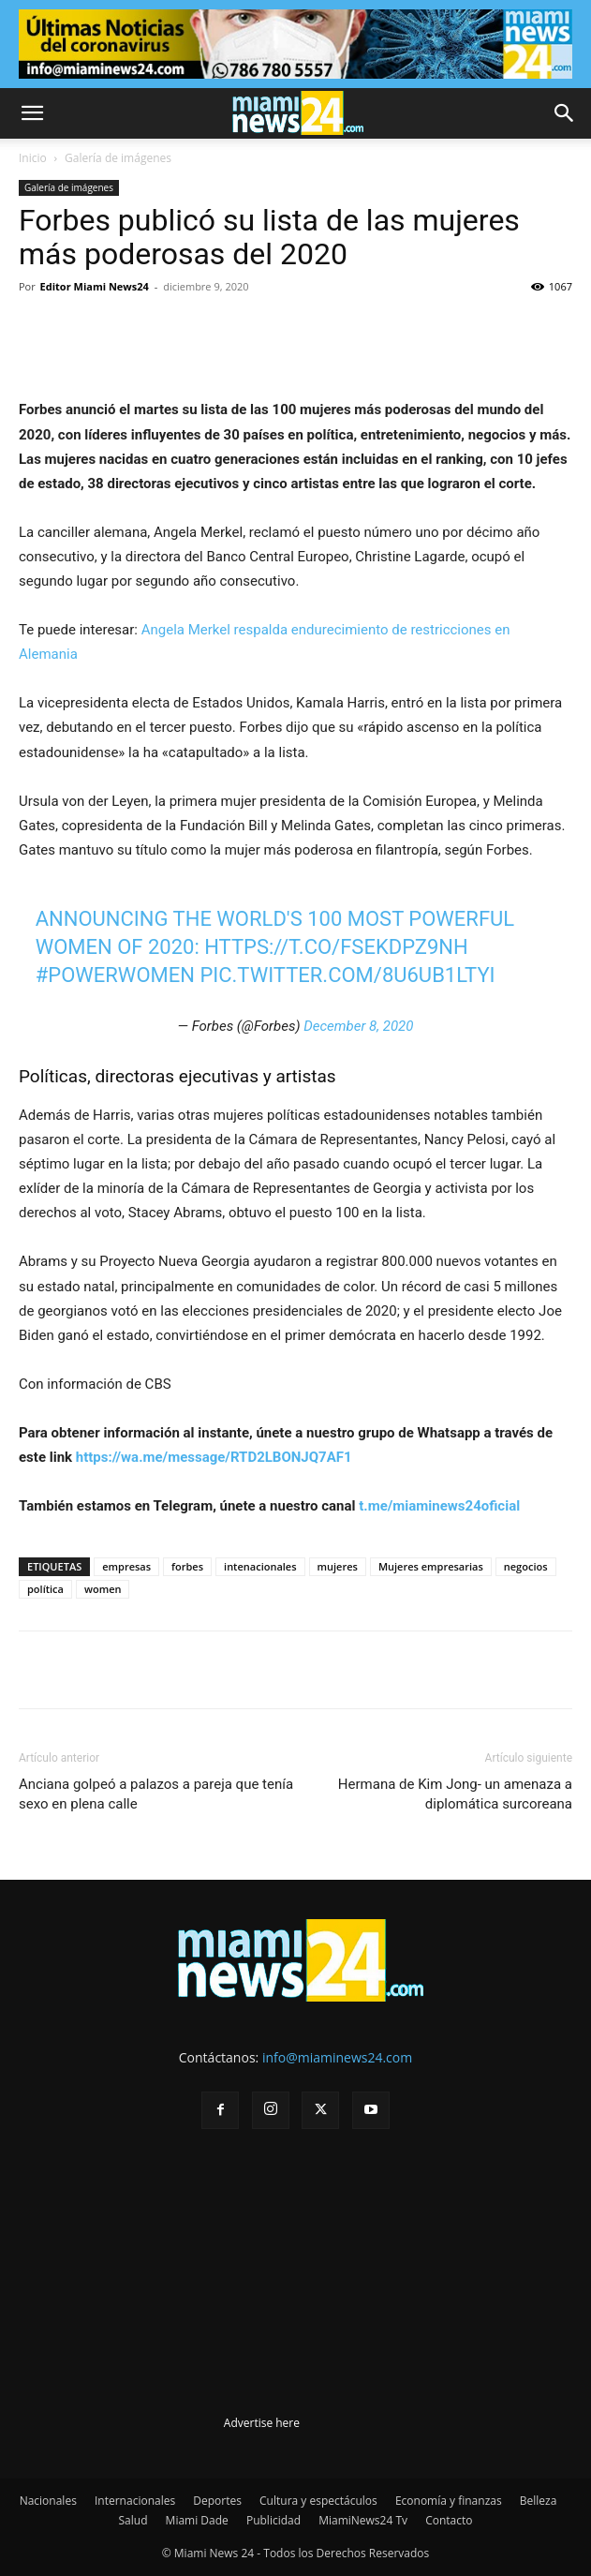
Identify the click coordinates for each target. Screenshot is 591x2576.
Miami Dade (197, 2520)
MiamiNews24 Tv (362, 2520)
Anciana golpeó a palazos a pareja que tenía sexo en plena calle (156, 1794)
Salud (133, 2520)
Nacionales (48, 2501)
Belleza (538, 2501)
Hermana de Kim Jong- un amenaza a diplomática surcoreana (455, 1794)
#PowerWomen (115, 975)
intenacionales (260, 1566)
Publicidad (273, 2520)
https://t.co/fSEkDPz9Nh (335, 947)
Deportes (217, 2501)
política (45, 1589)
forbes (187, 1566)
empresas (126, 1566)
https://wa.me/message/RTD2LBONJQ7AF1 (214, 1457)
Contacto (448, 2520)
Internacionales (135, 2501)
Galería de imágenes (118, 158)
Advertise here (262, 2423)
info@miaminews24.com (337, 2057)
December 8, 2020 (358, 1026)
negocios (526, 1566)
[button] (32, 113)
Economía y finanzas (448, 2501)
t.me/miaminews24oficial (439, 1505)
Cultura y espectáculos (318, 2501)
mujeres (338, 1566)
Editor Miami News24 (94, 286)
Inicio (33, 158)
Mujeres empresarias (430, 1566)
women (103, 1589)
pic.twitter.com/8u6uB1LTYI (347, 975)
